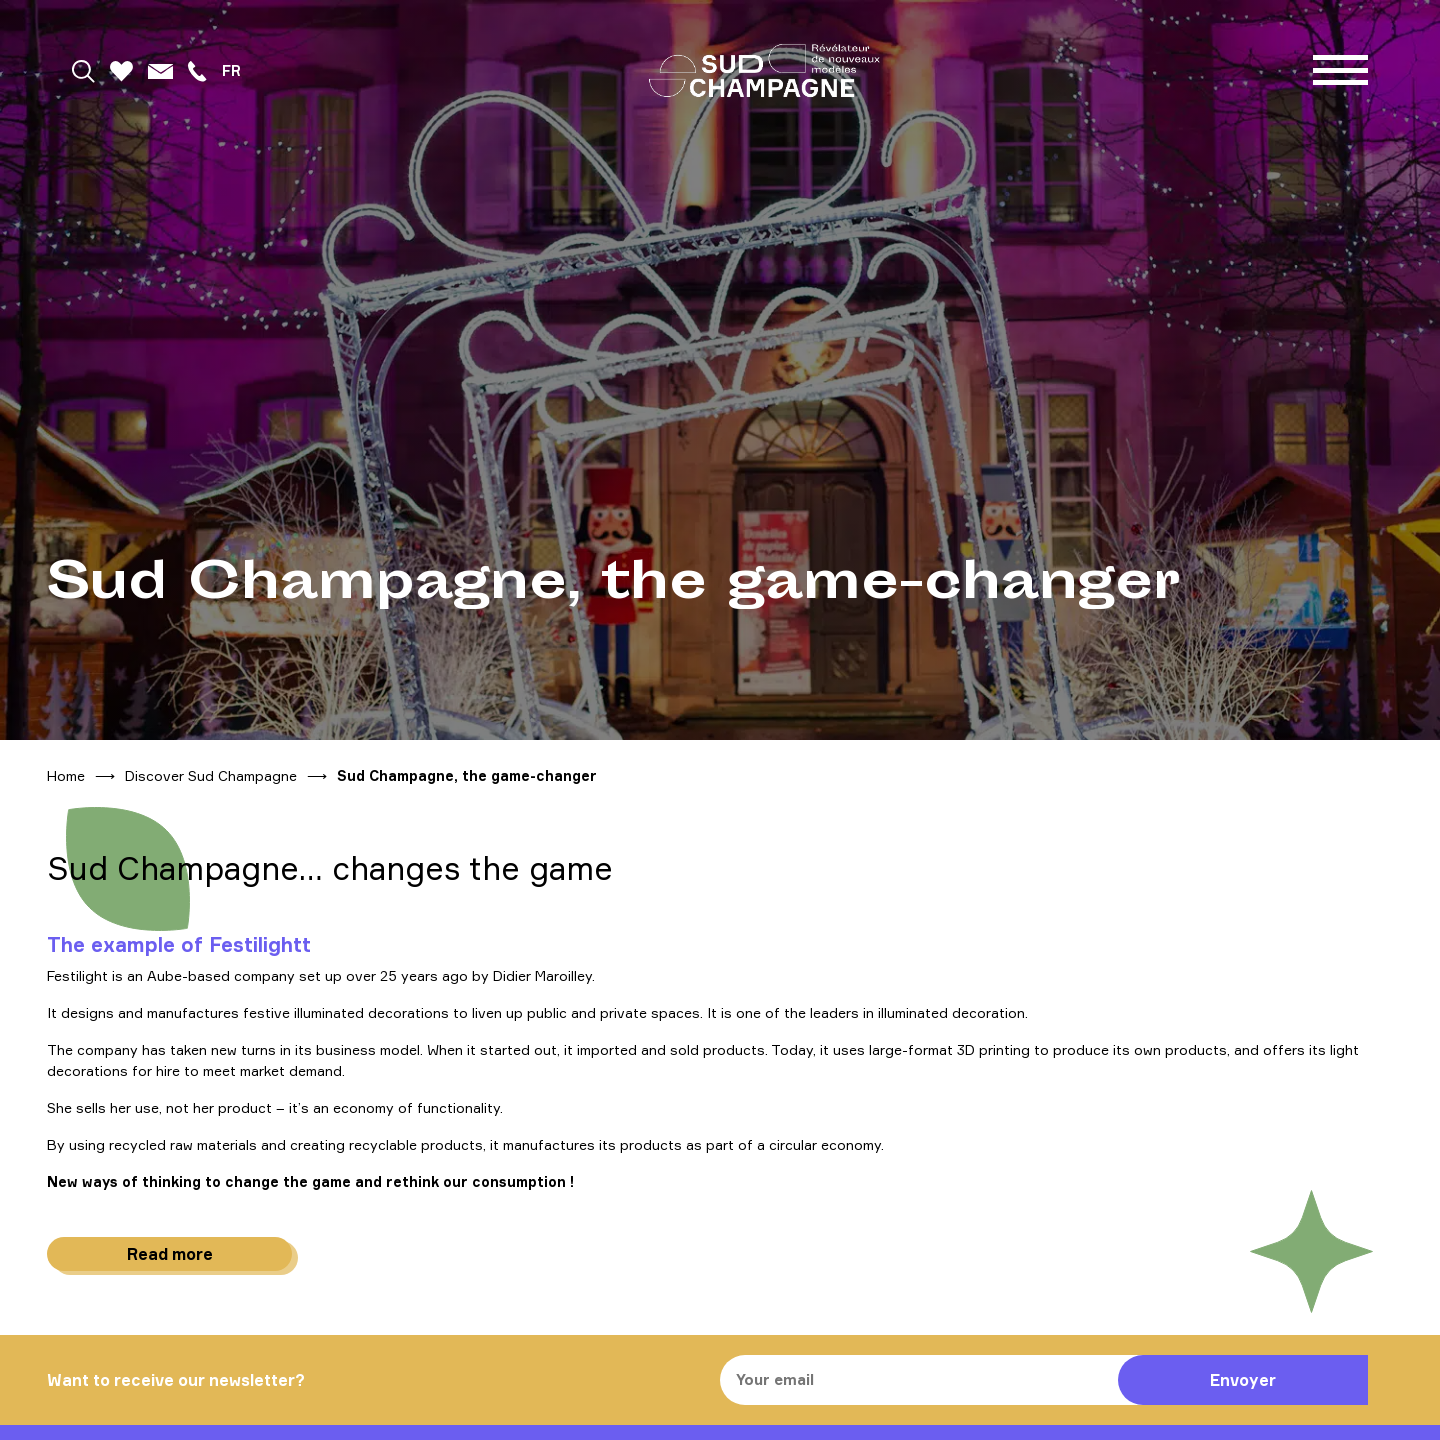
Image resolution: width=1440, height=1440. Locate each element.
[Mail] (161, 70)
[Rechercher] (83, 70)
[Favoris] (121, 70)
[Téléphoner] (197, 70)
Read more (170, 1254)
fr (231, 70)
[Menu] (1340, 70)
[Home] (764, 70)
